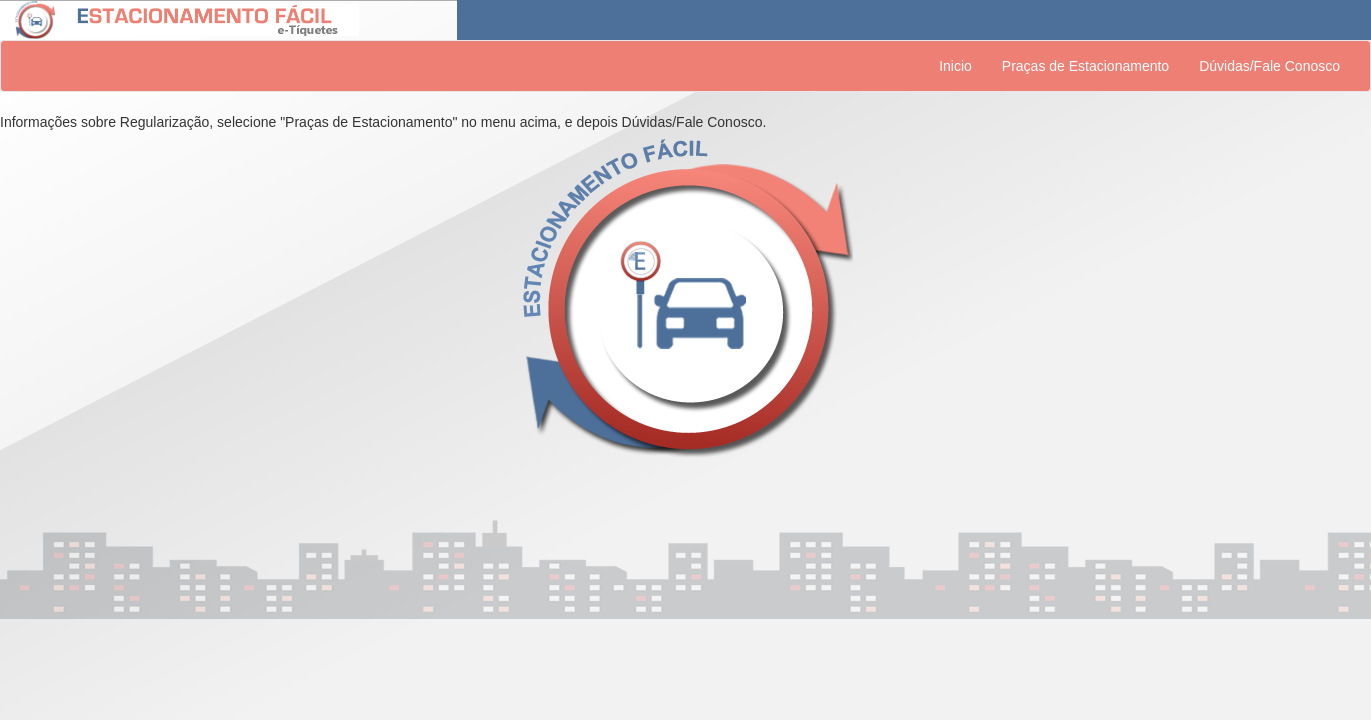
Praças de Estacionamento (1085, 66)
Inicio (955, 66)
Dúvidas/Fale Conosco (1269, 66)
